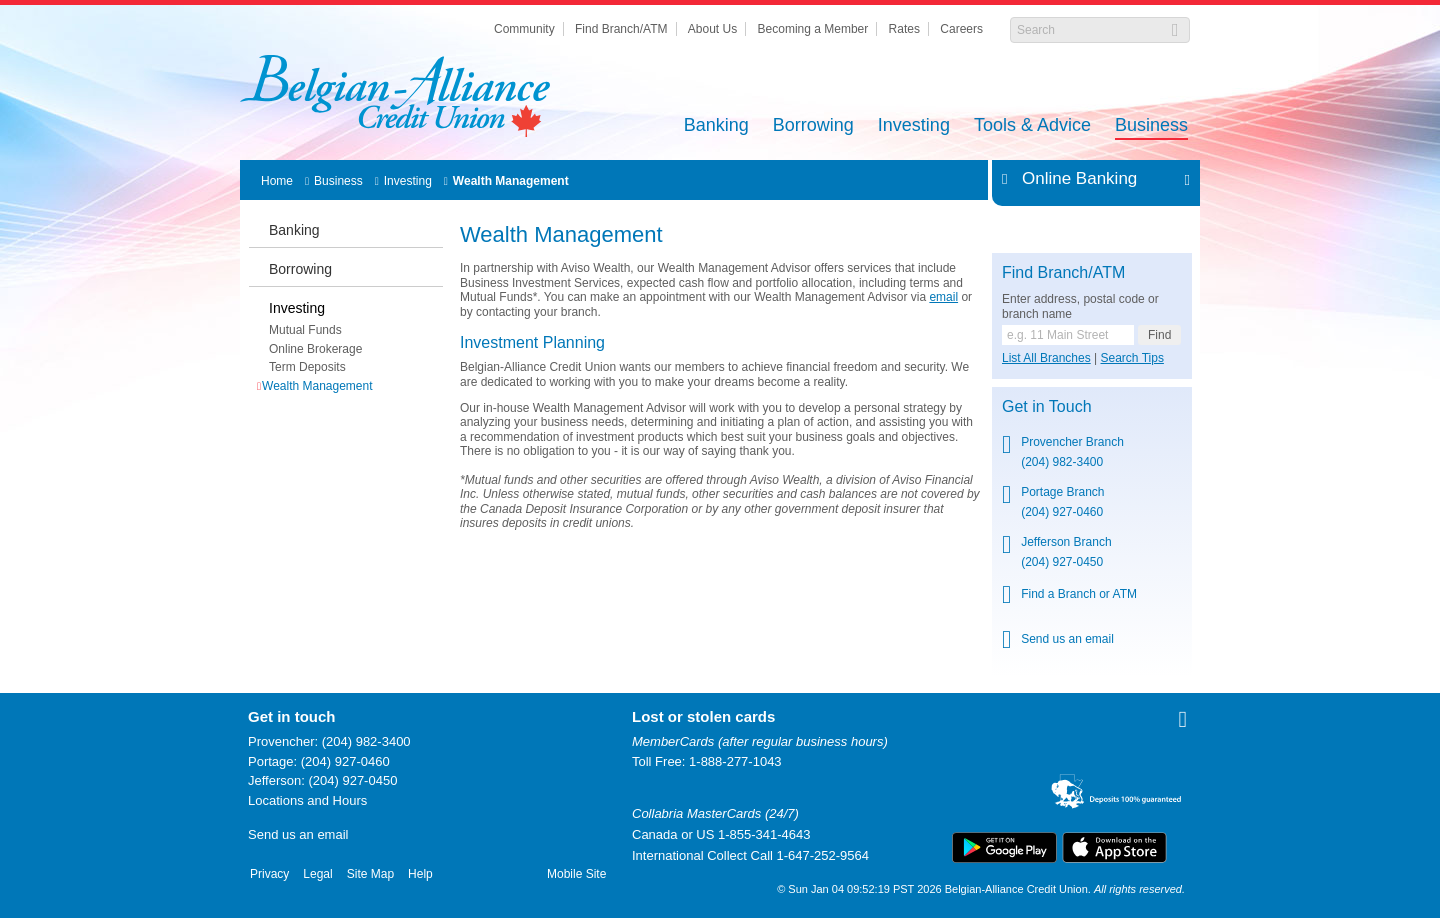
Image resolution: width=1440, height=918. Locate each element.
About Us (712, 29)
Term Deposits (307, 367)
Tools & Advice (1032, 126)
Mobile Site (576, 874)
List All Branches (1046, 358)
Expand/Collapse (1181, 179)
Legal (317, 874)
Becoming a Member (813, 29)
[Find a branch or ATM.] (1068, 335)
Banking (716, 126)
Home (277, 181)
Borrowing (813, 126)
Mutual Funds (305, 330)
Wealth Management (511, 181)
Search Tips (1132, 358)
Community (524, 29)
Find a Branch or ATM (1079, 594)
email (943, 297)
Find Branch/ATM (621, 29)
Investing (914, 126)
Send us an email (1067, 639)
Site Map (370, 874)
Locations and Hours (307, 800)
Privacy (269, 874)
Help (420, 874)
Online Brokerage (315, 349)
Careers (961, 29)
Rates (904, 29)
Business (1151, 126)
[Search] (1089, 30)
